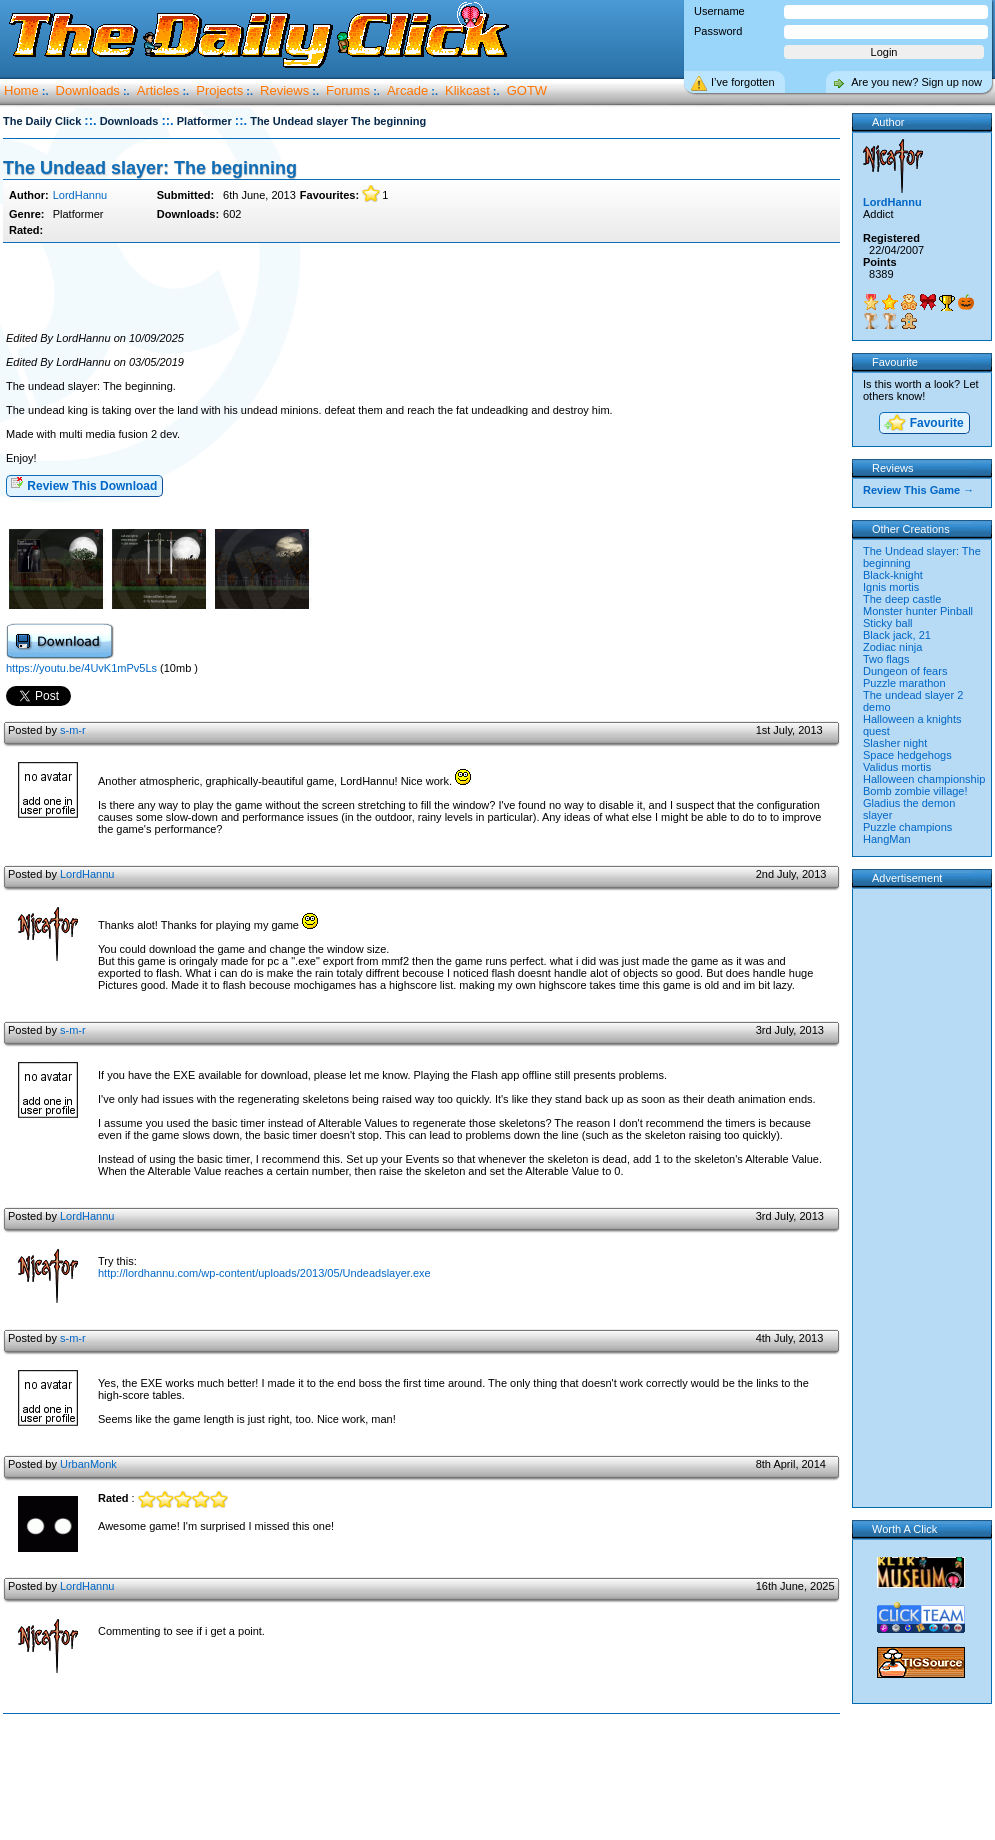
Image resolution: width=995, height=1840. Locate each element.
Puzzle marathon (904, 683)
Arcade (407, 90)
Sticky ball (888, 623)
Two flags (886, 659)
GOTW (527, 90)
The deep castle (902, 599)
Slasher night (895, 743)
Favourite (923, 424)
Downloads (88, 90)
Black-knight (893, 575)
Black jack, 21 (897, 635)
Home (21, 90)
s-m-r (73, 730)
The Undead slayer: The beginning (150, 168)
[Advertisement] (421, 288)
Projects (219, 90)
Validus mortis (897, 767)
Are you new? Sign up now (916, 82)
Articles (158, 90)
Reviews (284, 90)
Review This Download (83, 484)
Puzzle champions (907, 827)
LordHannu (80, 195)
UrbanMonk (88, 1464)
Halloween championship (924, 779)
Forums (348, 90)
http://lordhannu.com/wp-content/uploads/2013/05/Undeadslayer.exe (264, 1273)
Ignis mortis (891, 587)
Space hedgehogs (907, 755)
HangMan (887, 839)
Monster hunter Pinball (918, 611)
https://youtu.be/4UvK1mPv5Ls (81, 668)
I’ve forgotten (743, 82)
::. (90, 120)
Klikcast (467, 90)
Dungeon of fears (905, 671)
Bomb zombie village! (915, 791)
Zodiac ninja (892, 647)
